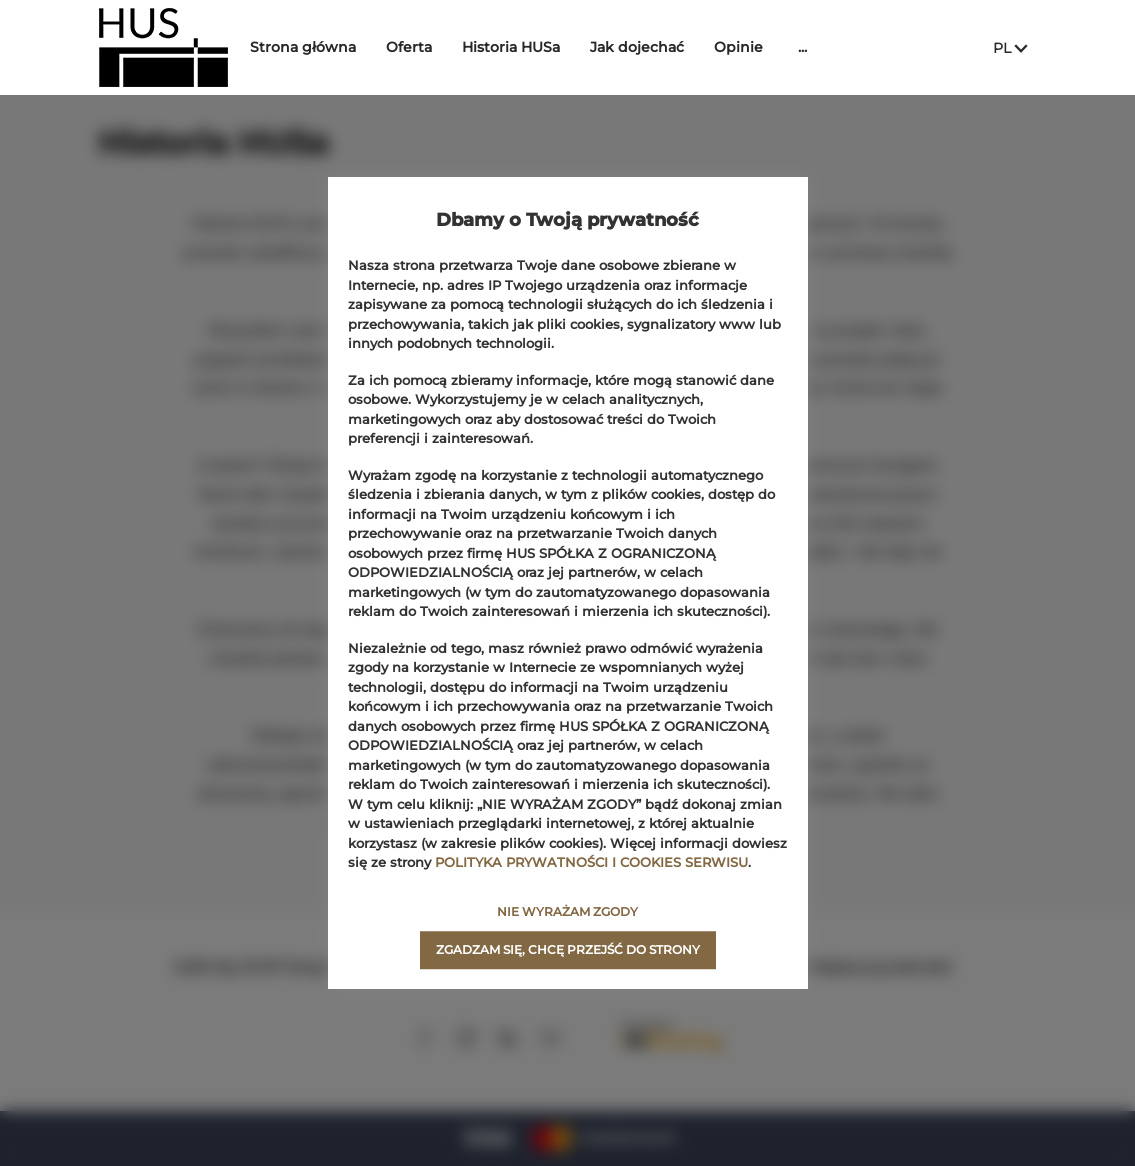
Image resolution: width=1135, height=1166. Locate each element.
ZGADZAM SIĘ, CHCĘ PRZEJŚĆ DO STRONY (568, 949)
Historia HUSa (521, 47)
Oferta (419, 47)
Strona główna (313, 47)
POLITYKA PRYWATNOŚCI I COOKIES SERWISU (591, 862)
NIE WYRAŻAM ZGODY (567, 911)
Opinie (748, 47)
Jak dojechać (647, 47)
